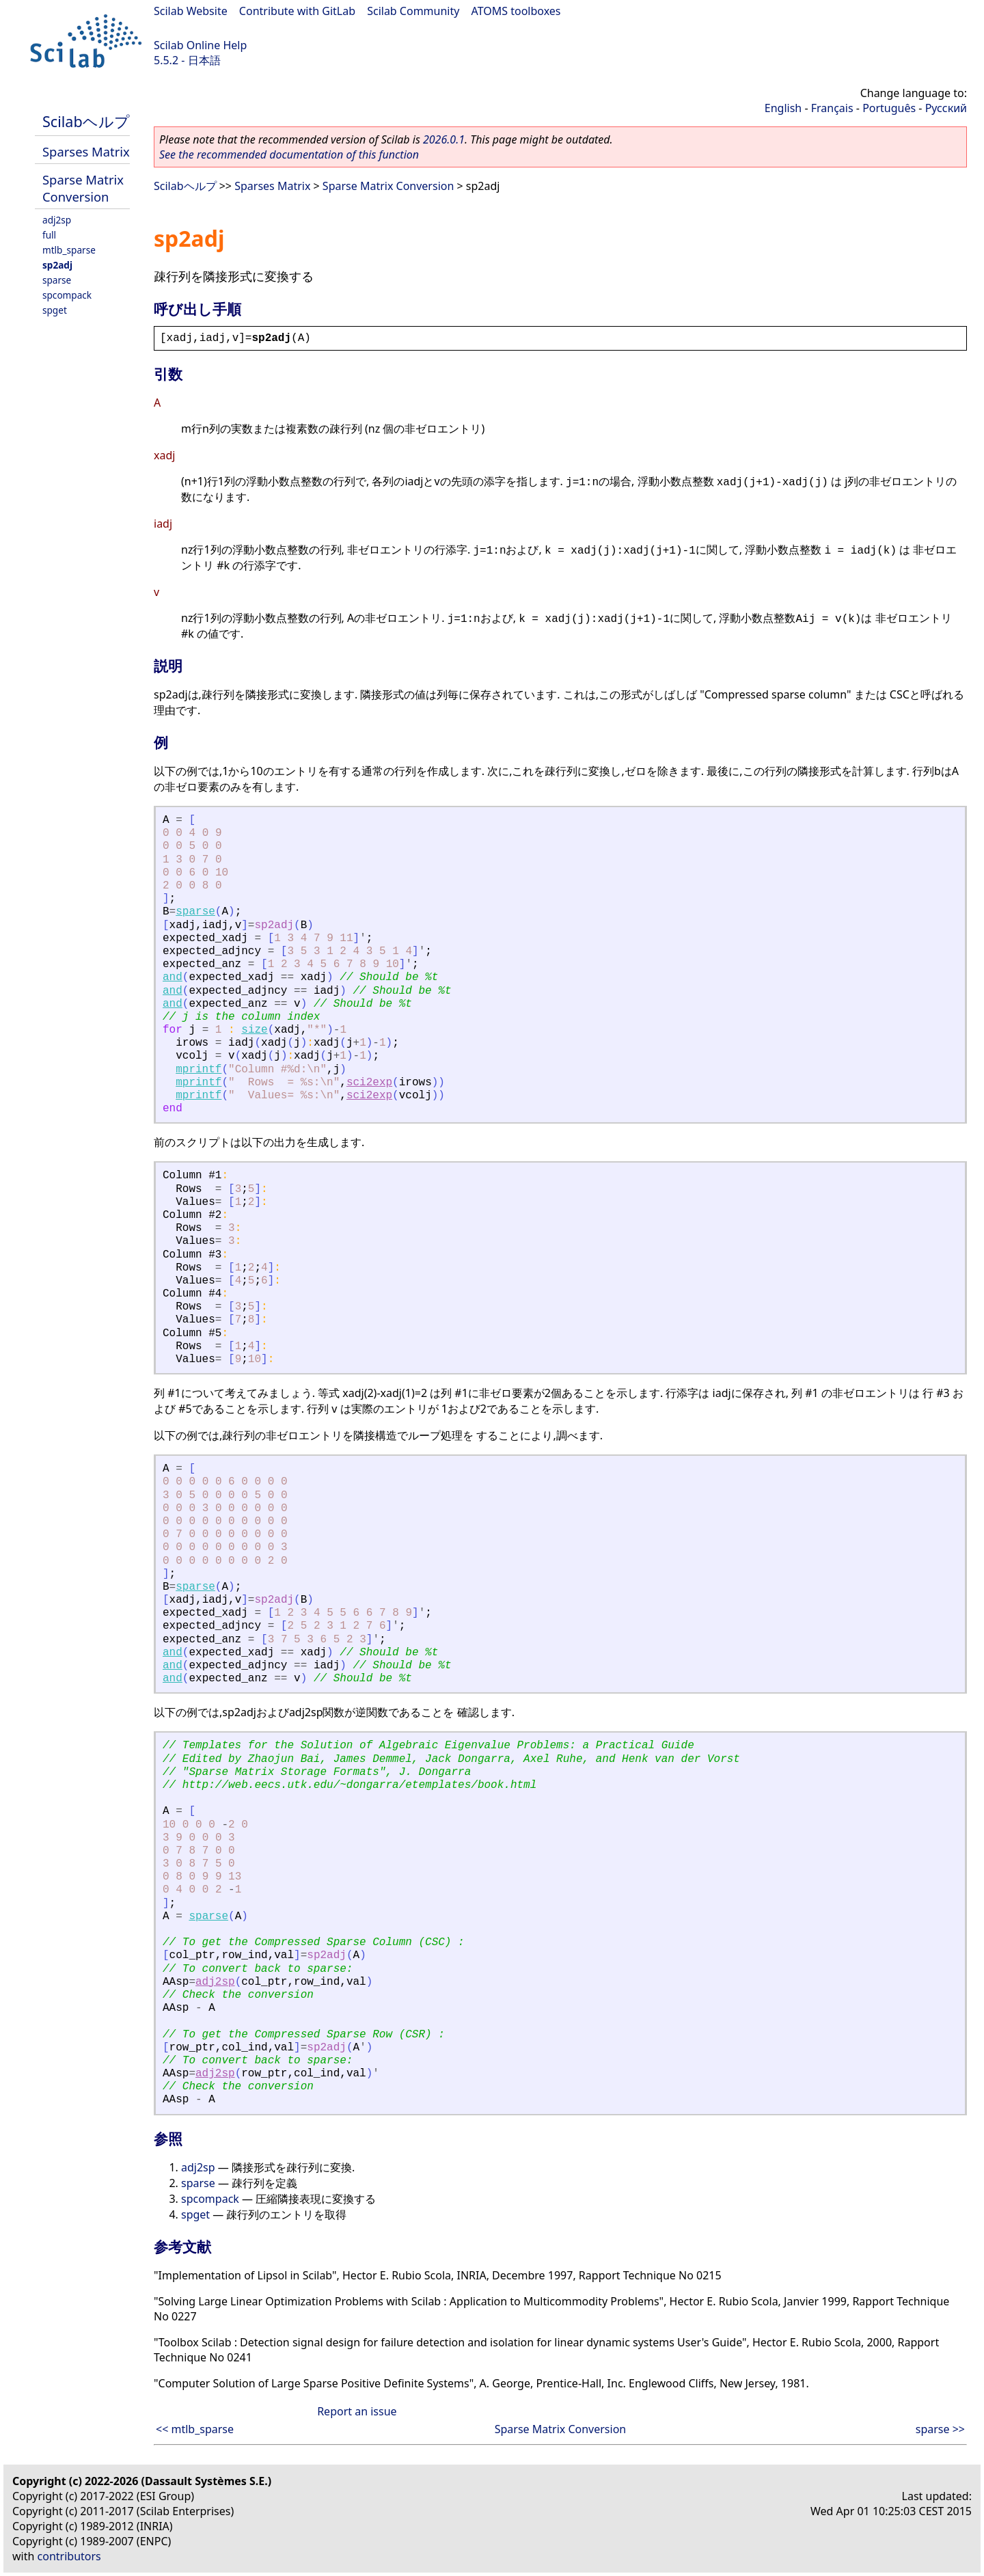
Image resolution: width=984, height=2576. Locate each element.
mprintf (198, 1069)
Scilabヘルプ (86, 121)
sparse (56, 279)
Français (832, 108)
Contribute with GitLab (297, 10)
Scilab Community (413, 10)
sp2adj (57, 264)
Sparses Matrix (86, 151)
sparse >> (940, 2429)
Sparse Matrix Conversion (83, 188)
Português (889, 108)
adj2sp (56, 219)
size (254, 1030)
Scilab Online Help (200, 45)
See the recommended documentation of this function (289, 154)
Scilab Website (191, 10)
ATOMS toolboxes (516, 10)
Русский (946, 108)
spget (54, 309)
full (49, 234)
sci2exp (369, 1082)
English (783, 108)
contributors (69, 2556)
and (172, 977)
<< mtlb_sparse (195, 2429)
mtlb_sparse (69, 249)
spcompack (67, 294)
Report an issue (356, 2411)
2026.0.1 (444, 139)
